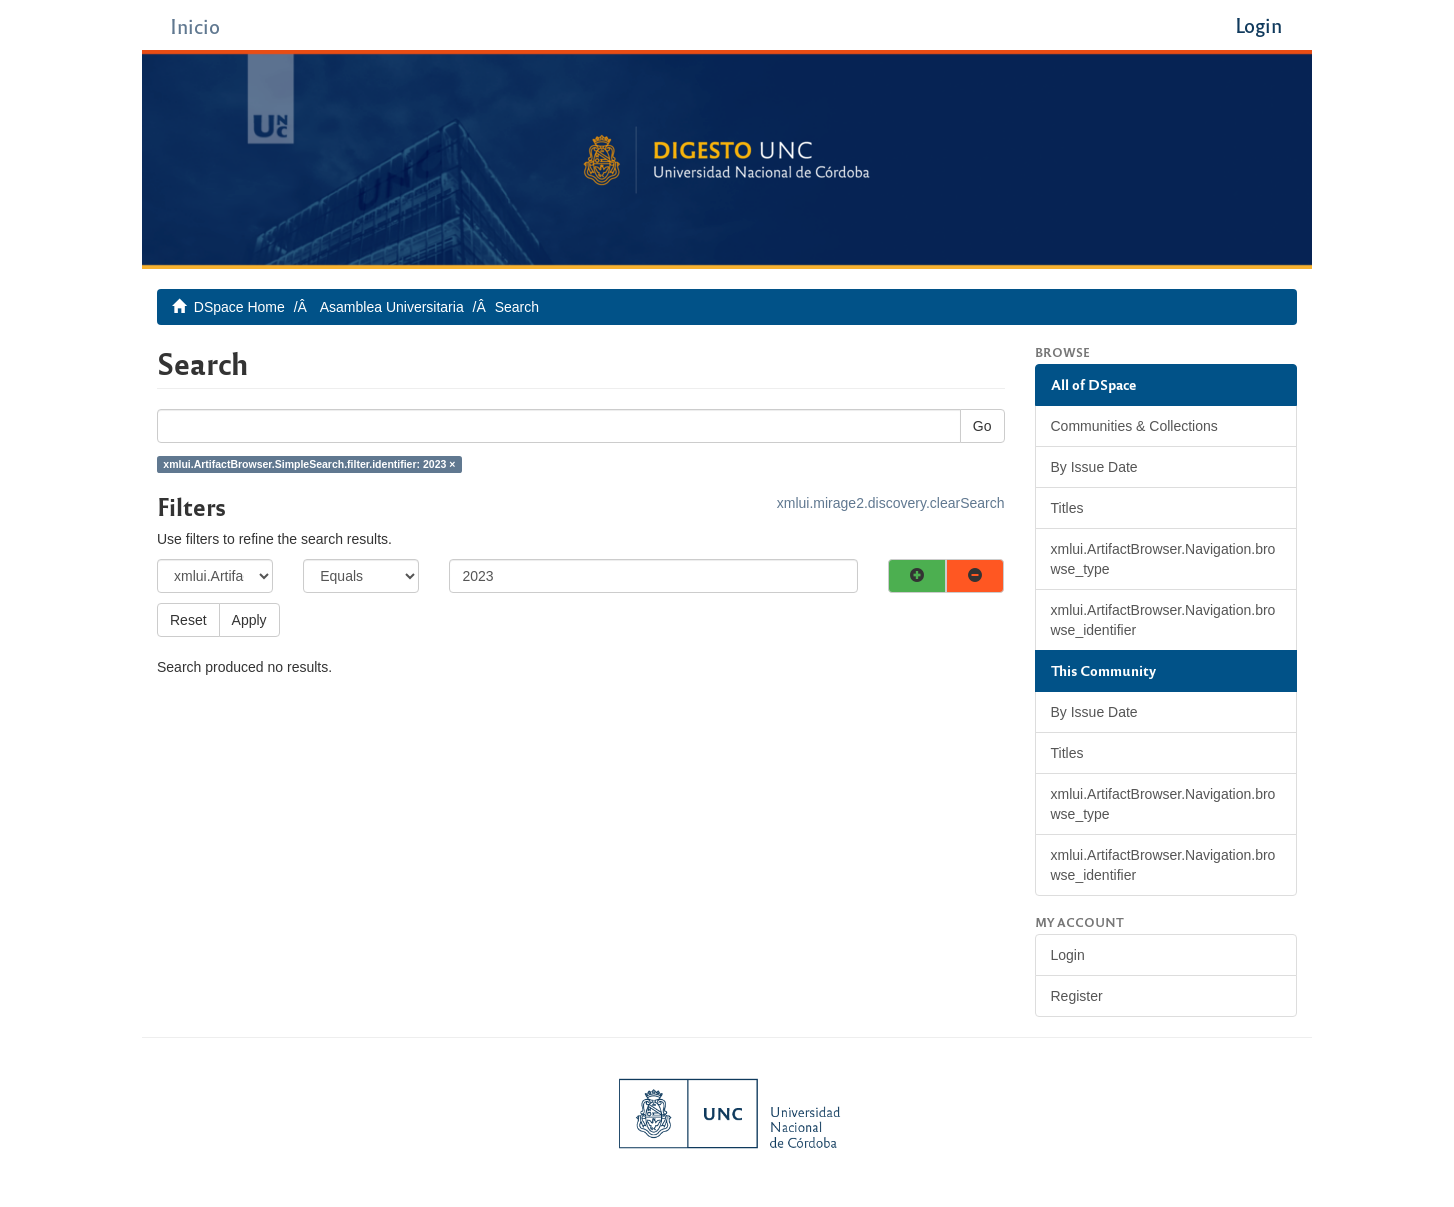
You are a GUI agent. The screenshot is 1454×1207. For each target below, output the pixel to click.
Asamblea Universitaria (392, 307)
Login (1068, 955)
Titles (1067, 508)
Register (1077, 996)
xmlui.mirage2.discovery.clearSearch (891, 503)
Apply (249, 620)
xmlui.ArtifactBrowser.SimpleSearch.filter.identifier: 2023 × (309, 464)
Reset (188, 620)
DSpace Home (239, 307)
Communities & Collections (1134, 426)
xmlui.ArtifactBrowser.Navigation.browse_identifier (1163, 620)
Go (982, 426)
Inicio (195, 25)
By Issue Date (1094, 467)
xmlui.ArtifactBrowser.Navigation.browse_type (1163, 559)
